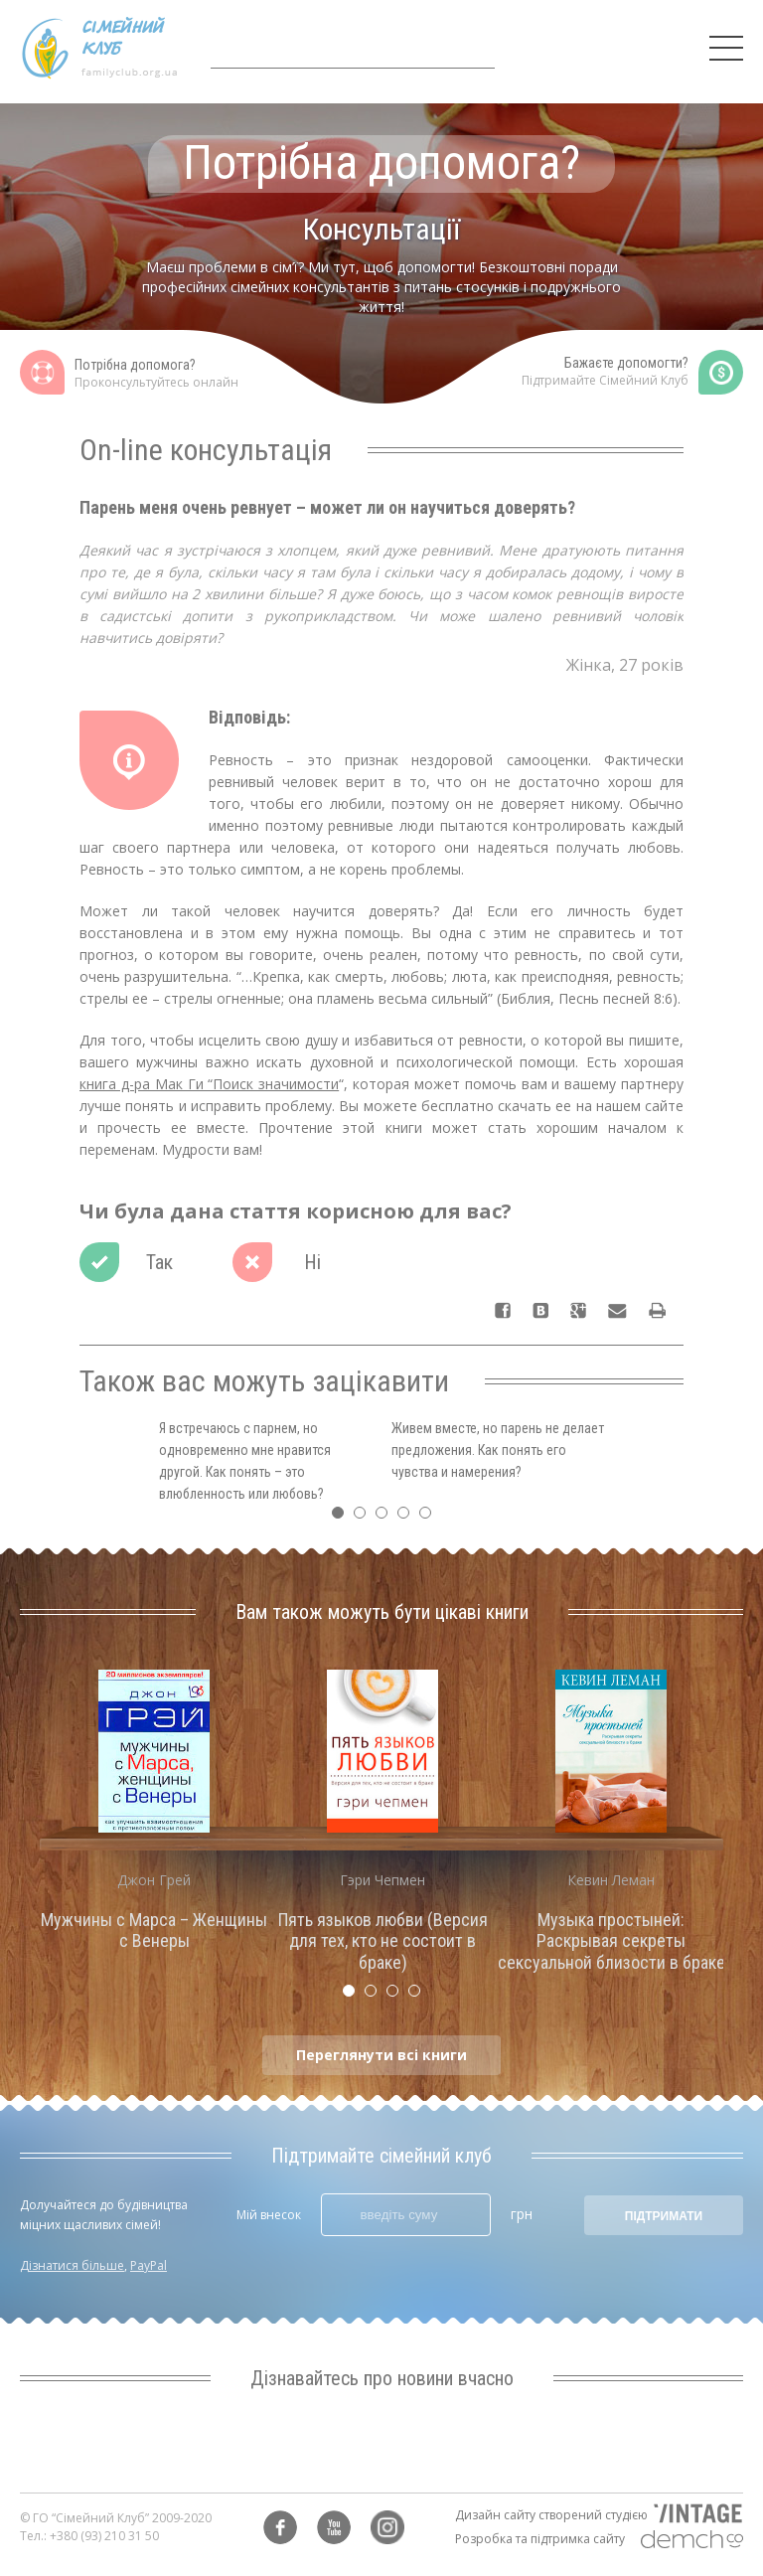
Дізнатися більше (72, 2265)
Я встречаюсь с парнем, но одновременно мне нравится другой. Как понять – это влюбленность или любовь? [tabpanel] (245, 1461)
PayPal (148, 2265)
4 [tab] (408, 1518)
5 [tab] (430, 1518)
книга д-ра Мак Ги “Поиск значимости (209, 1083)
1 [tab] (343, 1518)
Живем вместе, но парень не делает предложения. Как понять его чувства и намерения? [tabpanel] (497, 1450)
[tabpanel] (154, 1816)
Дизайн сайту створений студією (551, 2514)
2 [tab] (365, 1518)
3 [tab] (386, 1518)
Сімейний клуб (99, 48)
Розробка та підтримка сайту (540, 2538)
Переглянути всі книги (381, 2054)
